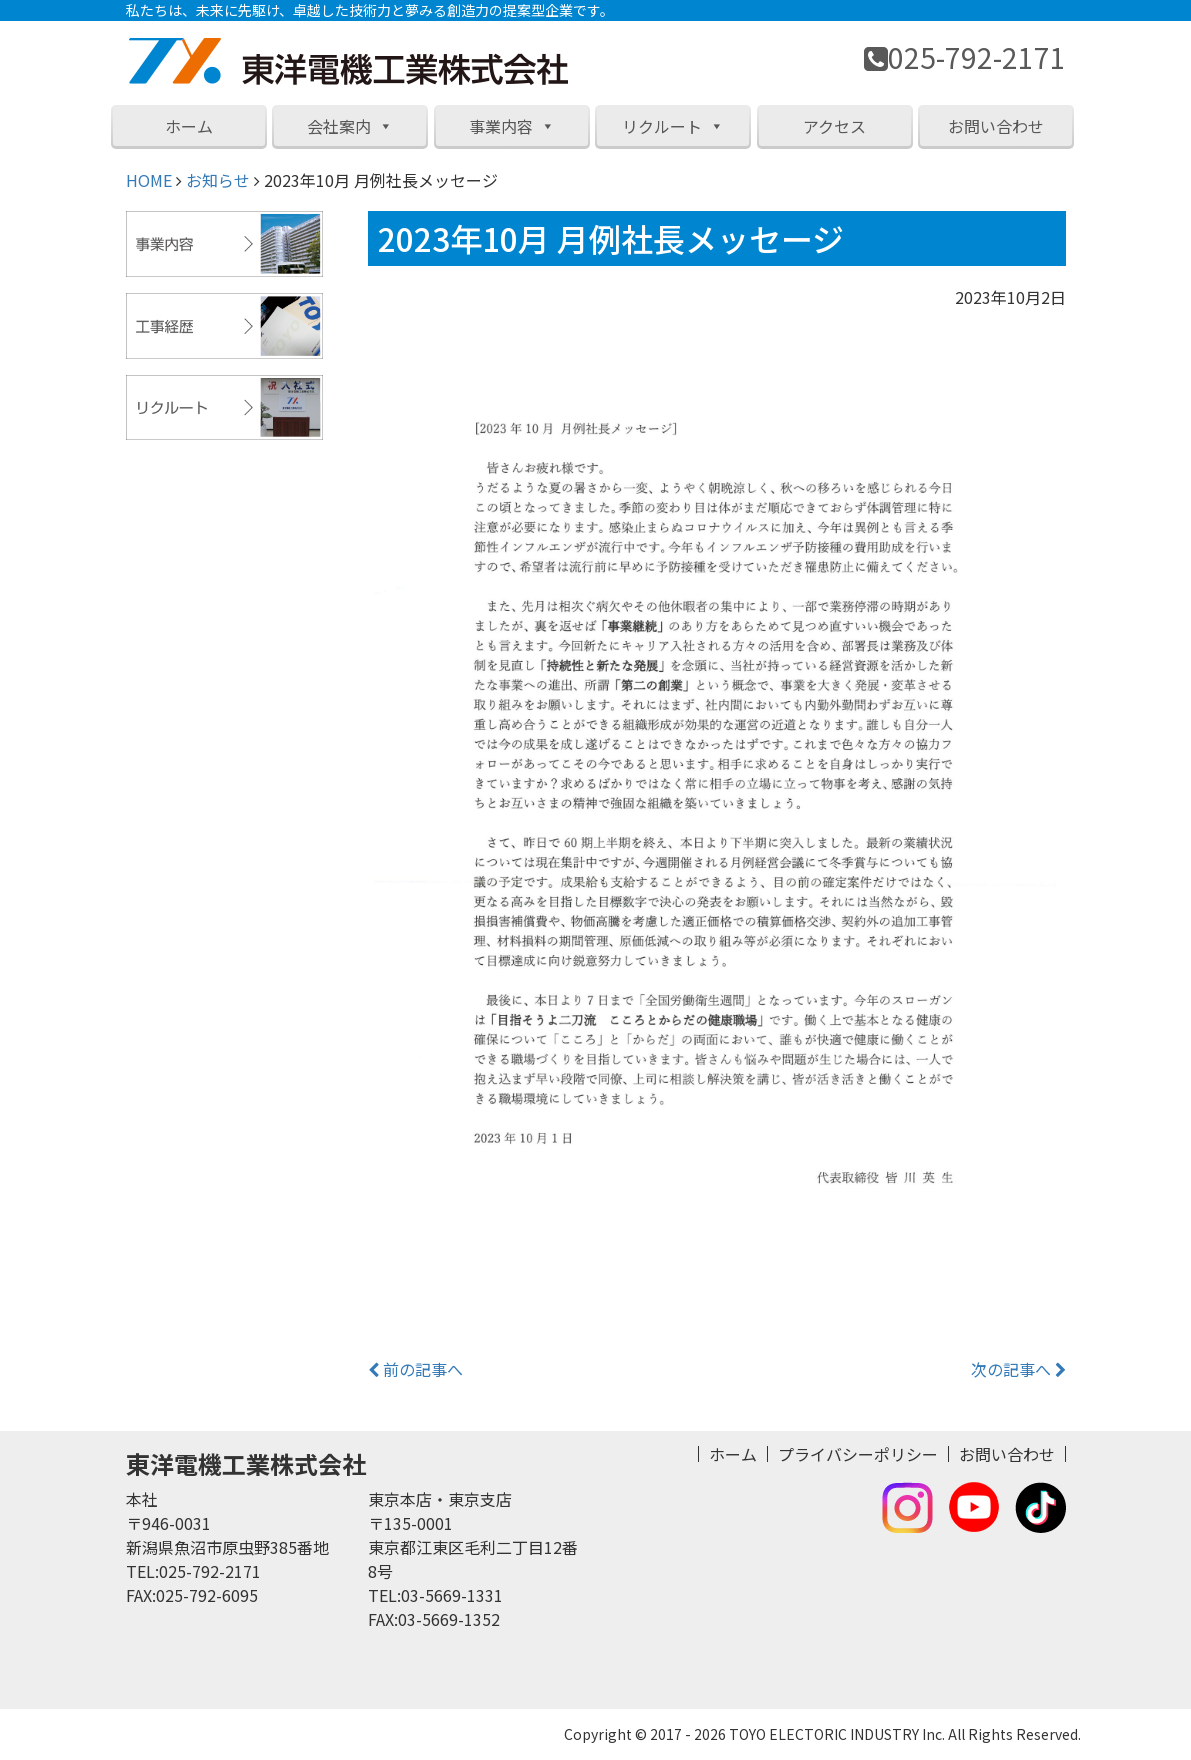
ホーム (189, 126)
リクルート (673, 126)
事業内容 (512, 126)
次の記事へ (1018, 1369)
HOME (149, 180)
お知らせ (218, 180)
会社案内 (350, 126)
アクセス (834, 126)
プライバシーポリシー (858, 1454)
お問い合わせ (996, 126)
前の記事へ (415, 1369)
